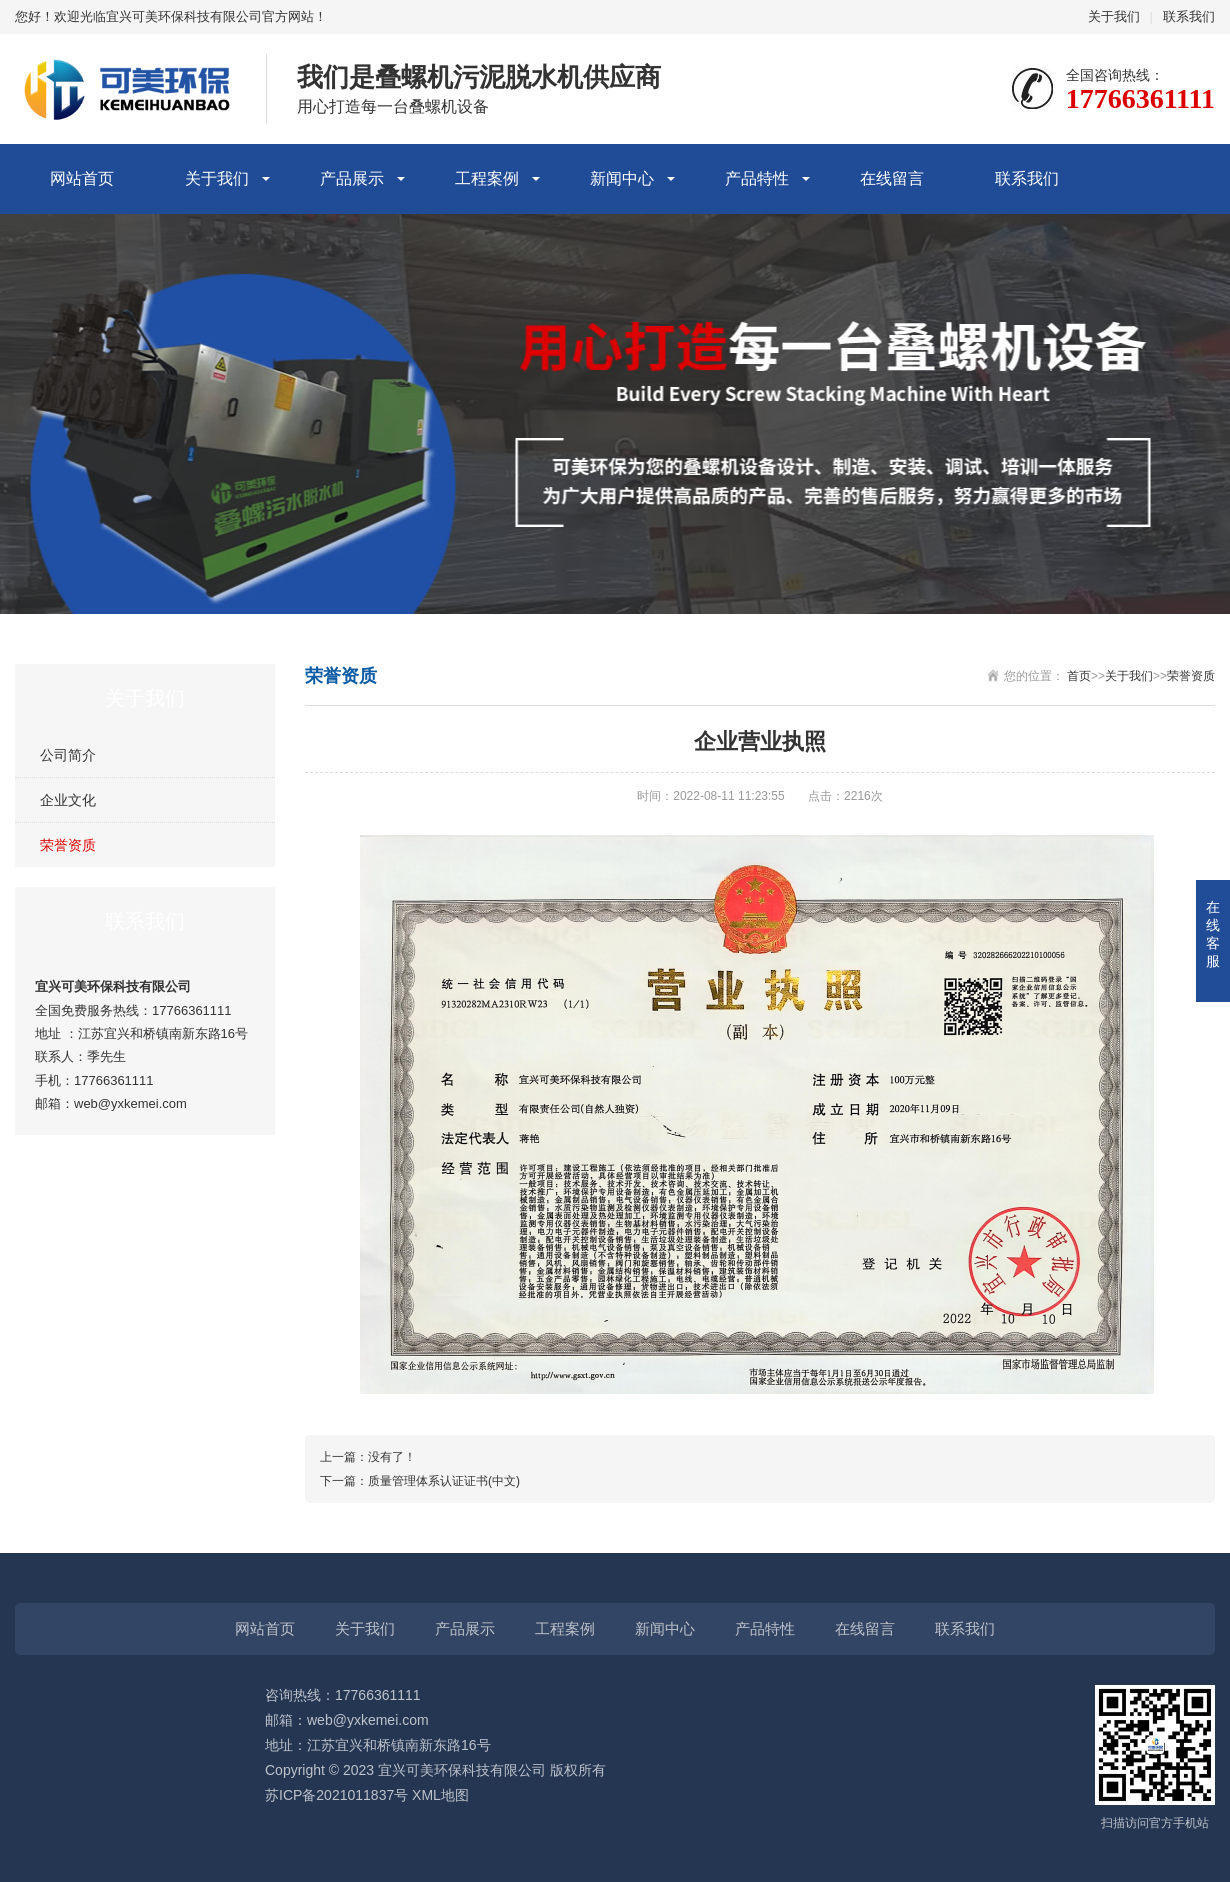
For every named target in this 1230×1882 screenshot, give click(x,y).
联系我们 (1189, 16)
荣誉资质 (68, 845)
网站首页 (82, 178)
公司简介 (68, 755)
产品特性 (757, 178)
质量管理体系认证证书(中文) (444, 1481)
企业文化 (68, 800)
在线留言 (892, 178)
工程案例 (487, 178)
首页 (1079, 676)
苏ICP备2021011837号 (336, 1795)
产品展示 (352, 178)
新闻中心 (622, 178)
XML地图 (440, 1795)
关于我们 (1114, 16)
